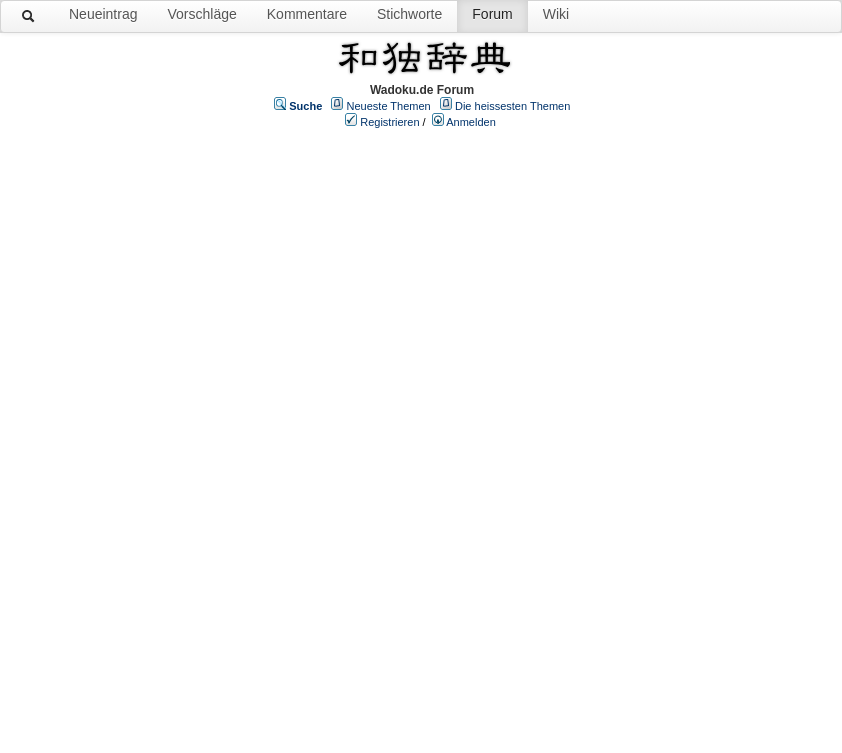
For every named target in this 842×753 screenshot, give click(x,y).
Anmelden (471, 122)
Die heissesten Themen (512, 106)
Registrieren (389, 122)
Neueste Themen (389, 106)
